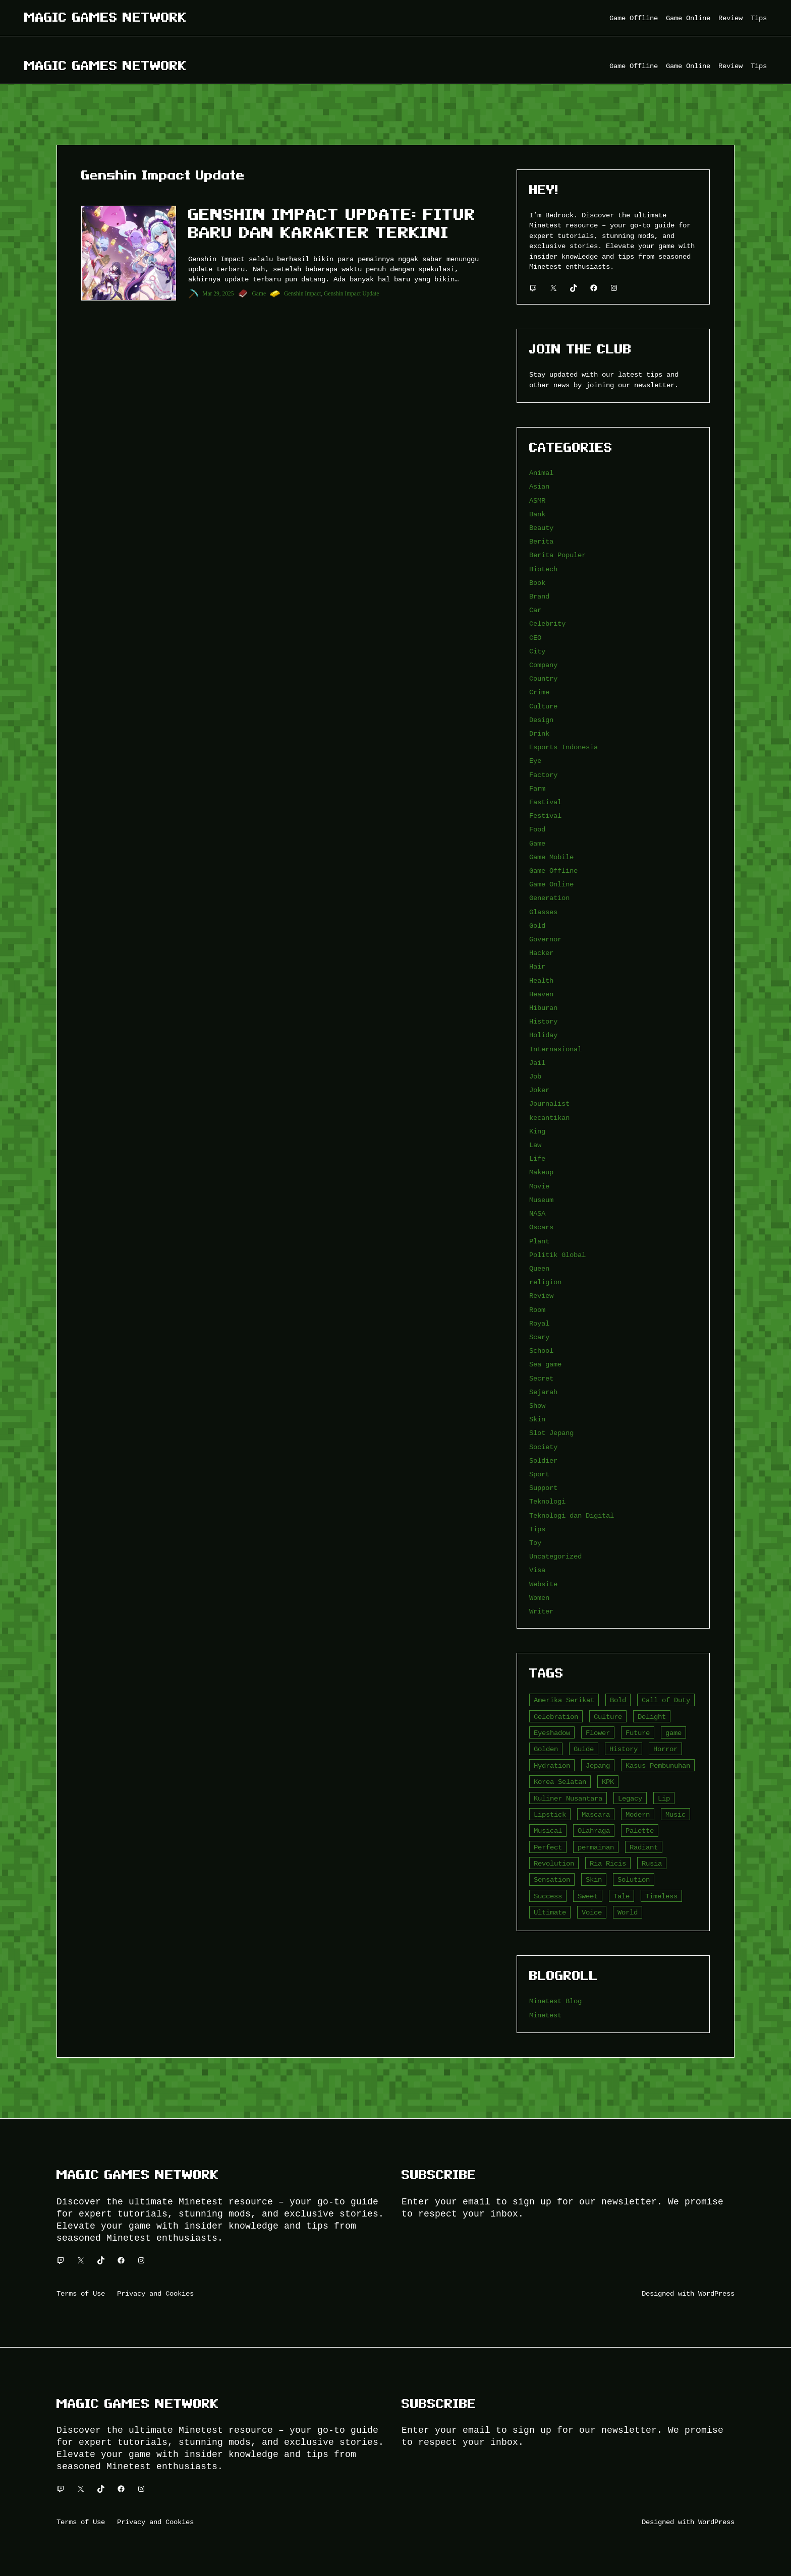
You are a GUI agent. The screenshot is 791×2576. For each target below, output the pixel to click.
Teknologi (547, 1501)
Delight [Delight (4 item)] (652, 1716)
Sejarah (543, 1392)
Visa (537, 1570)
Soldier (543, 1460)
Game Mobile (551, 857)
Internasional (555, 1049)
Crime (539, 692)
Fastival (545, 802)
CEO (535, 637)
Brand (539, 596)
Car (535, 610)
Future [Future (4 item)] (638, 1732)
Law (535, 1145)
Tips (537, 1529)
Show (537, 1405)
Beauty (541, 527)
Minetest (545, 2015)
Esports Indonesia (563, 747)
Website (543, 1584)
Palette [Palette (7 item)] (640, 1830)
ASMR (537, 500)
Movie (539, 1186)
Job (535, 1076)
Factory (543, 774)
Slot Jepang (551, 1432)
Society (543, 1447)
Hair (537, 966)
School (541, 1350)
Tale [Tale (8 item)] (621, 1896)
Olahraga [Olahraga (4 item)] (594, 1830)
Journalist (549, 1103)
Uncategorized (555, 1556)
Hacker (541, 952)
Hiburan (543, 1007)
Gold (537, 925)
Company (543, 665)
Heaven (541, 994)
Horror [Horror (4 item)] (665, 1749)
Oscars (541, 1227)
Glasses (543, 912)
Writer (541, 1611)
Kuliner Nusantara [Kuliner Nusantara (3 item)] (568, 1798)
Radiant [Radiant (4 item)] (644, 1847)
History (543, 1021)
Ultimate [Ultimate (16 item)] (550, 1912)
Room (537, 1309)
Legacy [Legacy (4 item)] (630, 1798)
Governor (545, 939)
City (537, 651)
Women (539, 1597)
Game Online (551, 884)
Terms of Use (80, 2293)
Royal (539, 1323)
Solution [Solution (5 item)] (633, 1879)
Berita (541, 541)
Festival (545, 815)
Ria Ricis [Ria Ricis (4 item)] (608, 1863)
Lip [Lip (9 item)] (664, 1798)
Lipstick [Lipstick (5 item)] (550, 1814)
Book (537, 582)
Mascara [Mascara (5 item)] (596, 1814)
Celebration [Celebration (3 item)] (556, 1716)
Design (541, 719)
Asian (539, 486)
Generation (549, 897)
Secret (541, 1378)
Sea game (545, 1364)
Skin (537, 1419)
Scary (539, 1337)
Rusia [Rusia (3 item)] (652, 1863)
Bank (537, 514)
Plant (539, 1241)
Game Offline (553, 870)
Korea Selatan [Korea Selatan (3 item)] (560, 1781)
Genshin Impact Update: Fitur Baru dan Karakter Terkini (332, 223)
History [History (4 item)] (623, 1749)
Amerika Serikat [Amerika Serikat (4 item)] (564, 1700)
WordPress (716, 2293)
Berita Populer (557, 555)
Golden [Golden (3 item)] (546, 1749)
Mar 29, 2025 (218, 293)
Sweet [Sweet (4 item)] (588, 1896)
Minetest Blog (555, 2001)
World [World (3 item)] (627, 1912)
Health (541, 980)
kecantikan (549, 1117)
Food (537, 829)
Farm (537, 788)
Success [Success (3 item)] (548, 1896)
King (537, 1131)
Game (259, 293)
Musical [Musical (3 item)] (548, 1830)
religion (545, 1282)
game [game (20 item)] (673, 1732)
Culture (543, 706)
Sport (539, 1474)
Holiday (543, 1035)
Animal (541, 472)
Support (543, 1487)
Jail (537, 1062)
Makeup (541, 1172)
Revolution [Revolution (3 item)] (554, 1863)
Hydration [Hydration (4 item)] (552, 1765)
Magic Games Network (105, 17)
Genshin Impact (302, 293)
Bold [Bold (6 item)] (618, 1700)
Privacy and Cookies (155, 2293)
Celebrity (547, 623)
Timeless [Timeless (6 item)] (661, 1896)
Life (537, 1158)
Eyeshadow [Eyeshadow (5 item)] (552, 1732)
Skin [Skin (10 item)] (594, 1879)
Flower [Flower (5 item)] (598, 1732)
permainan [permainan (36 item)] (596, 1847)
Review (541, 1295)
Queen (539, 1268)
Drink (539, 733)
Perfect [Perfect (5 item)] (548, 1847)
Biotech (543, 569)
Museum (541, 1199)
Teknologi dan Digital (571, 1515)
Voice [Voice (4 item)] (592, 1912)
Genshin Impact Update (351, 293)
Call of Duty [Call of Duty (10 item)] (666, 1700)
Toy (535, 1542)
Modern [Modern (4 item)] (638, 1814)
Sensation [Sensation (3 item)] (552, 1879)
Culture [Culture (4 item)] (608, 1716)
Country (543, 678)
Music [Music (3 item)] (675, 1814)
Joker (539, 1090)
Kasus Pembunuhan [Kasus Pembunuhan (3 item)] (658, 1765)
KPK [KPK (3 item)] (608, 1781)
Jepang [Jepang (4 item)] (598, 1765)
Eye (535, 760)
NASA (537, 1213)
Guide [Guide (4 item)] (584, 1749)
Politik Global (557, 1254)
